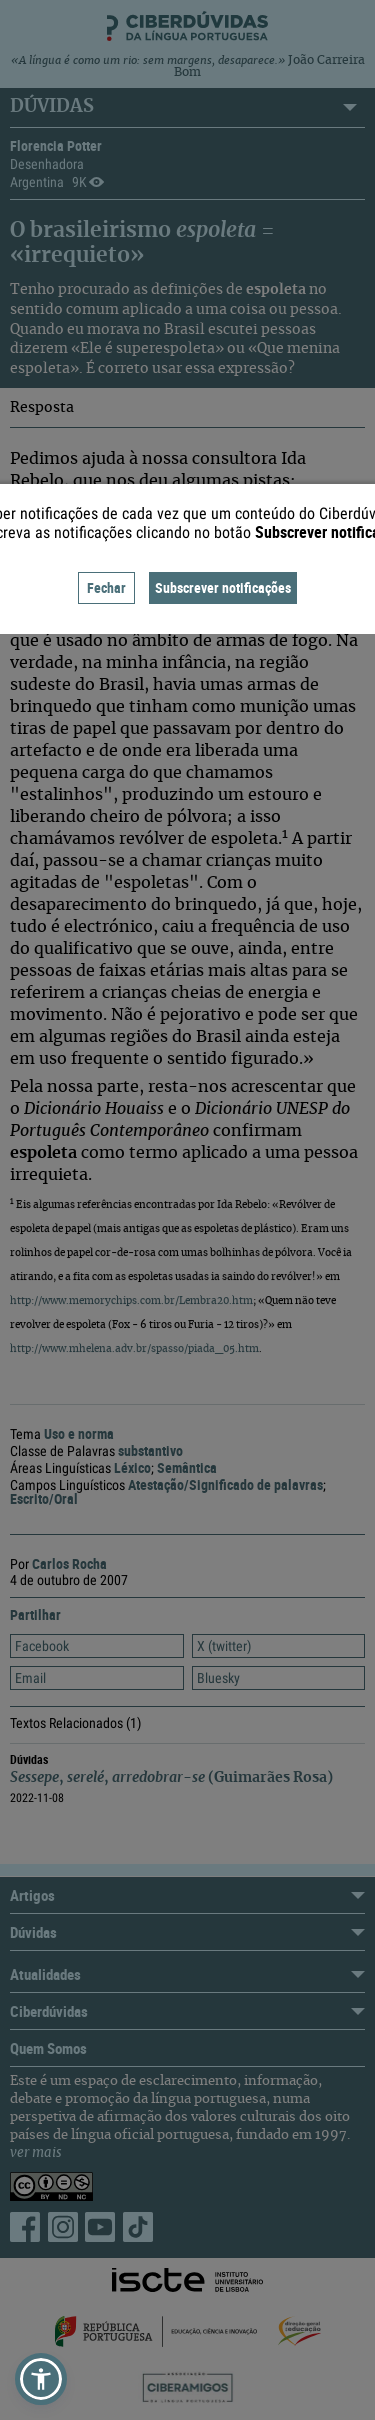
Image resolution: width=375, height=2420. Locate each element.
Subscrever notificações (223, 587)
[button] (41, 2379)
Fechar (106, 587)
